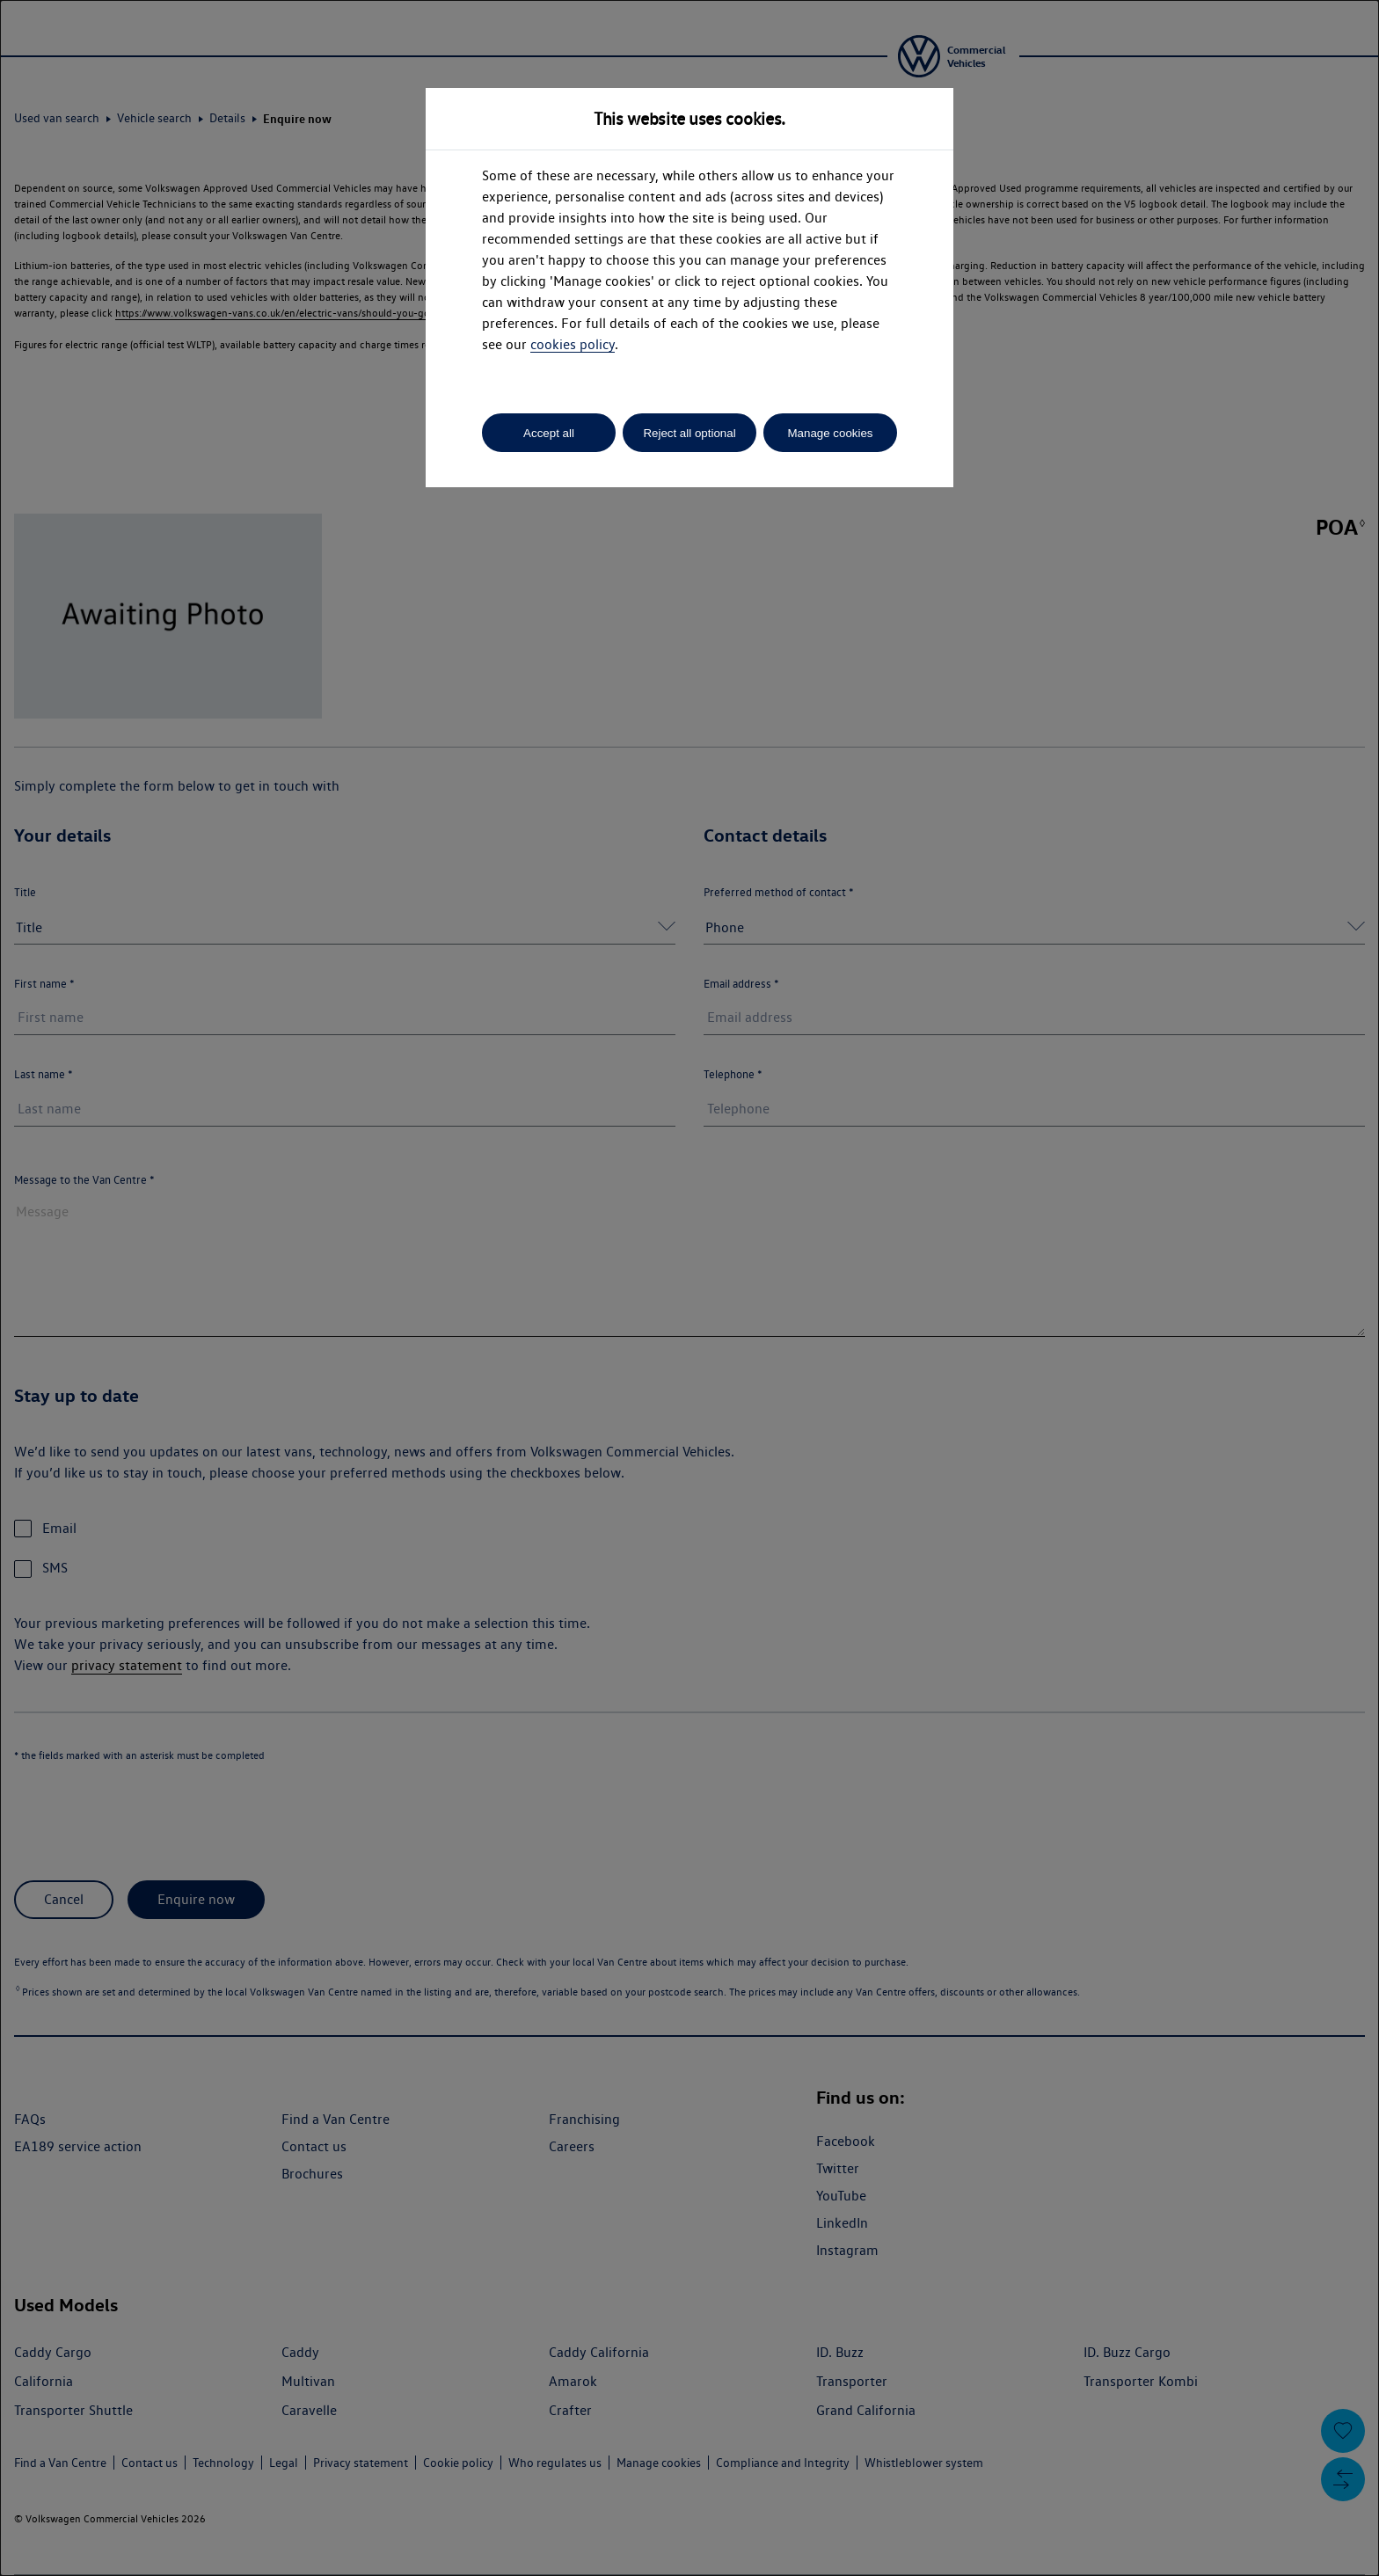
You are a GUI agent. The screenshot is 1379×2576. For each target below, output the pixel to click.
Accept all (548, 433)
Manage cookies (829, 433)
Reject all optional (689, 433)
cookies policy (572, 344)
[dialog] (689, 1288)
